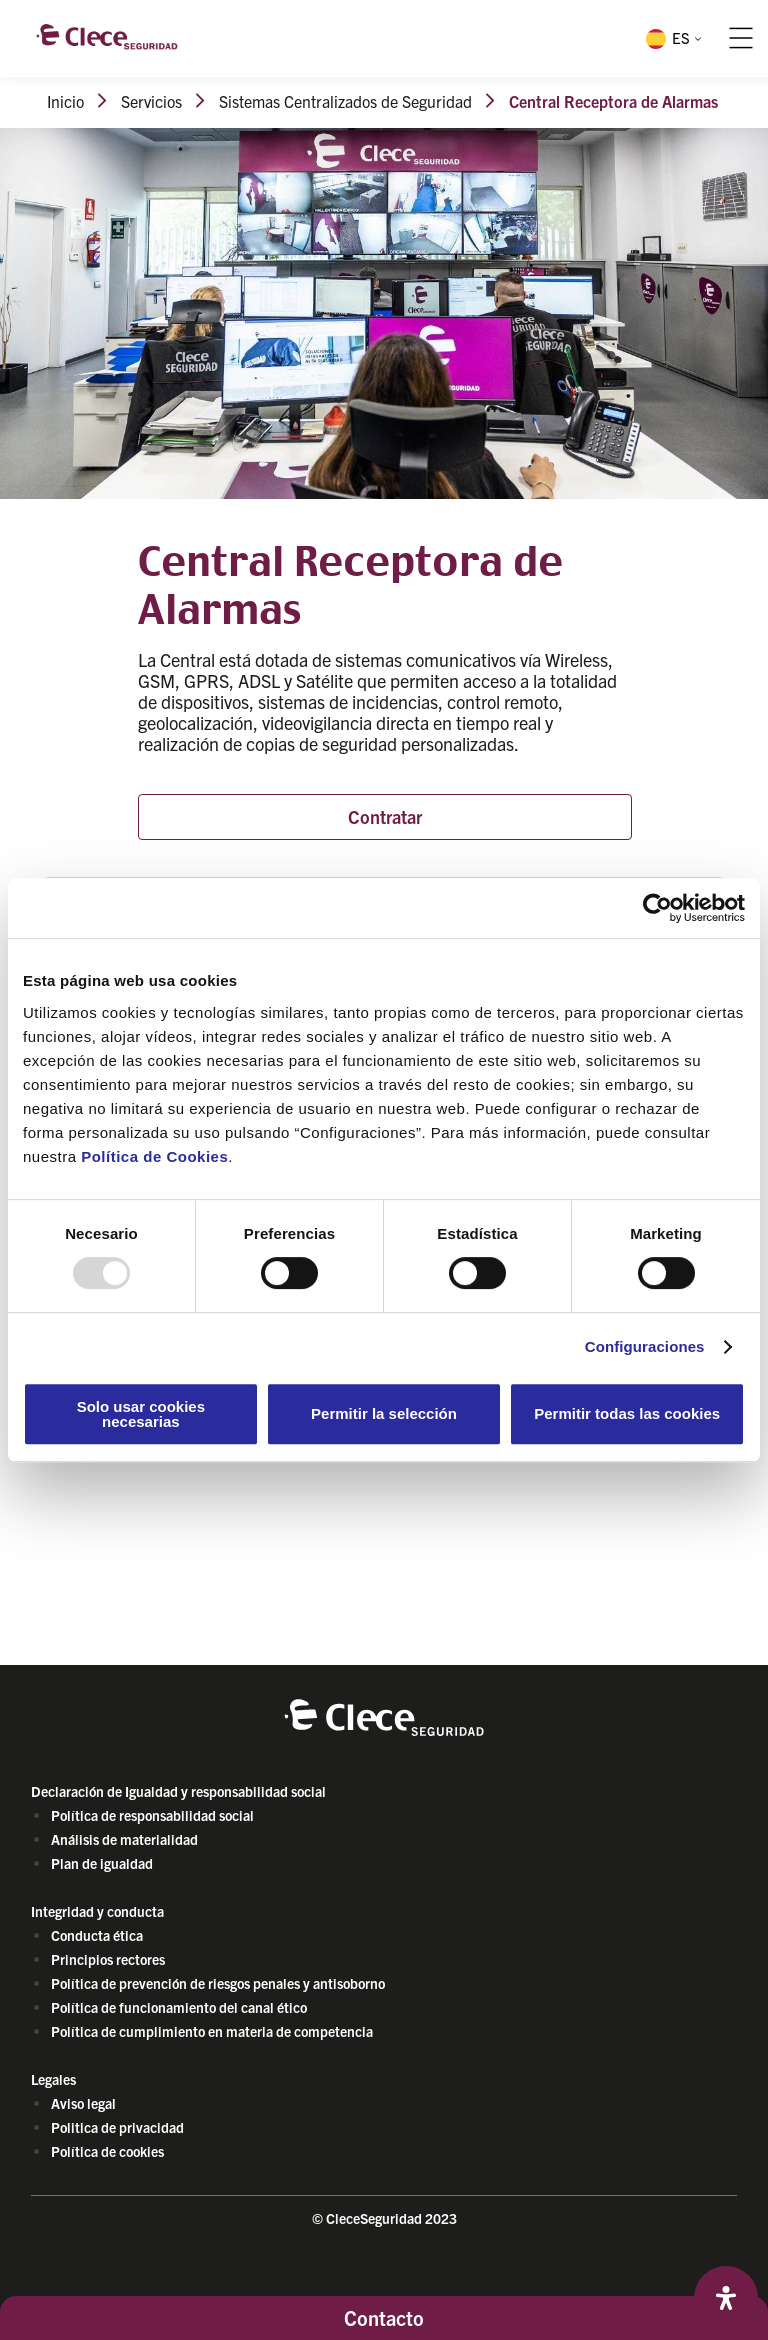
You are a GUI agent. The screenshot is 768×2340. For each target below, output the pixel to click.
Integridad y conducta (97, 1911)
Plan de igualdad (102, 1863)
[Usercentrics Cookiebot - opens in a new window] (657, 908)
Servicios (151, 101)
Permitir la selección (384, 1413)
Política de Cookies (154, 1156)
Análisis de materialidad (124, 1839)
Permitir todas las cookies (627, 1413)
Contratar (385, 816)
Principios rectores (108, 1959)
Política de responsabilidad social (152, 1815)
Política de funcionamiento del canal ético (179, 2007)
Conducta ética (97, 1935)
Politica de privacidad (117, 2127)
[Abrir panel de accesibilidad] (726, 2298)
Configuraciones (645, 1346)
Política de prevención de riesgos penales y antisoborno (218, 1983)
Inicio (65, 101)
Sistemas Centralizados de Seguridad (345, 101)
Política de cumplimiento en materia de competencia (212, 2031)
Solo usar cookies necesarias (141, 1414)
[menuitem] (672, 38)
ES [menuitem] (681, 37)
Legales (53, 2079)
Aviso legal (83, 2103)
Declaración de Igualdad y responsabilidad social (178, 1791)
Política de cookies (107, 2151)
